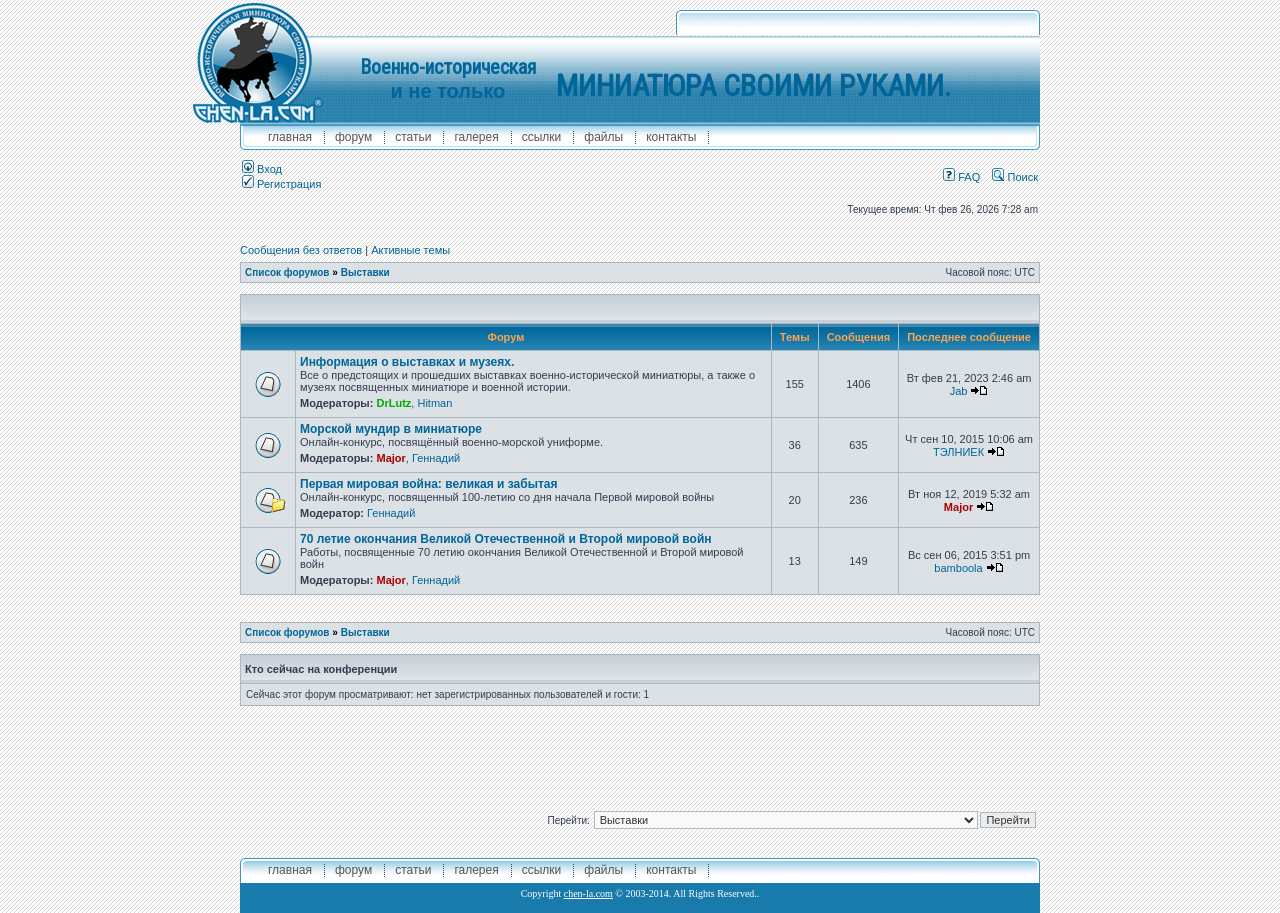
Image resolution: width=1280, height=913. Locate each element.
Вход (262, 169)
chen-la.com (588, 893)
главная (290, 137)
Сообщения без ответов (301, 250)
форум (353, 137)
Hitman (434, 403)
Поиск (1015, 177)
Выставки (365, 272)
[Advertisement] (640, 751)
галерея (476, 137)
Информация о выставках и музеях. (407, 362)
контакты (671, 137)
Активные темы (410, 250)
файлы (603, 137)
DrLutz (393, 403)
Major (390, 458)
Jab (959, 391)
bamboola (958, 568)
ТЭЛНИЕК (958, 452)
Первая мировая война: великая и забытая (429, 484)
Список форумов (287, 272)
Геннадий (436, 458)
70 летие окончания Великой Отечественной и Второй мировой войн (506, 539)
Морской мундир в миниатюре (391, 429)
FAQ (961, 177)
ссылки (542, 137)
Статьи (413, 137)
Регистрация (281, 184)
